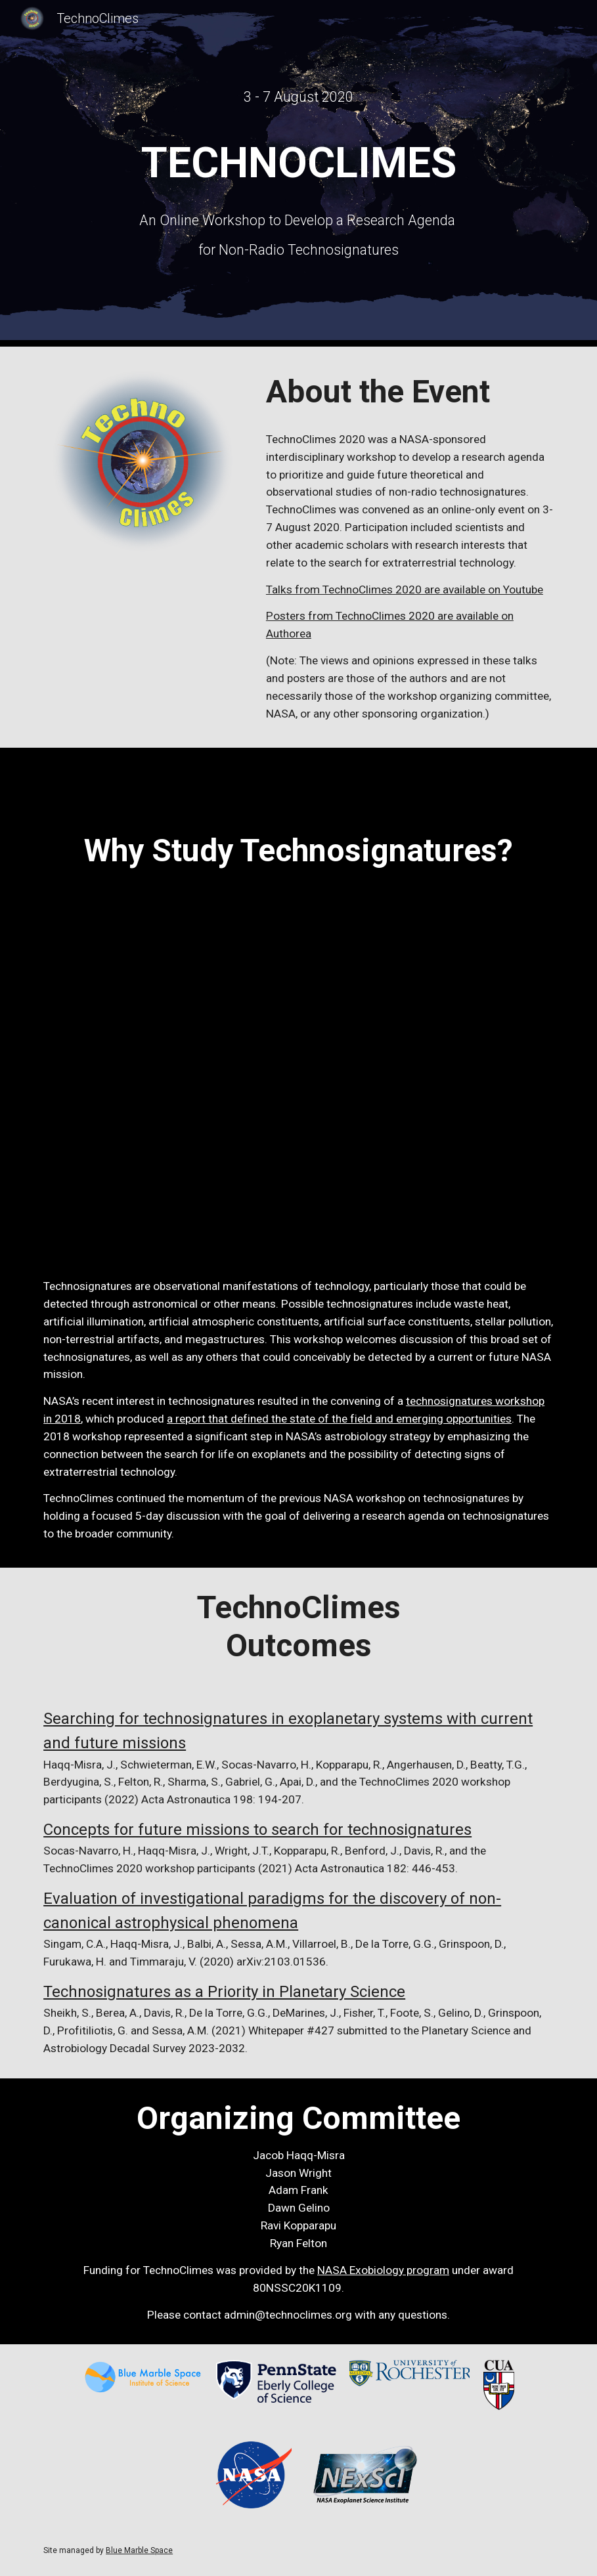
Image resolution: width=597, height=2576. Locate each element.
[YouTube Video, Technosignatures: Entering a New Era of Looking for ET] (298, 1055)
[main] (298, 97)
